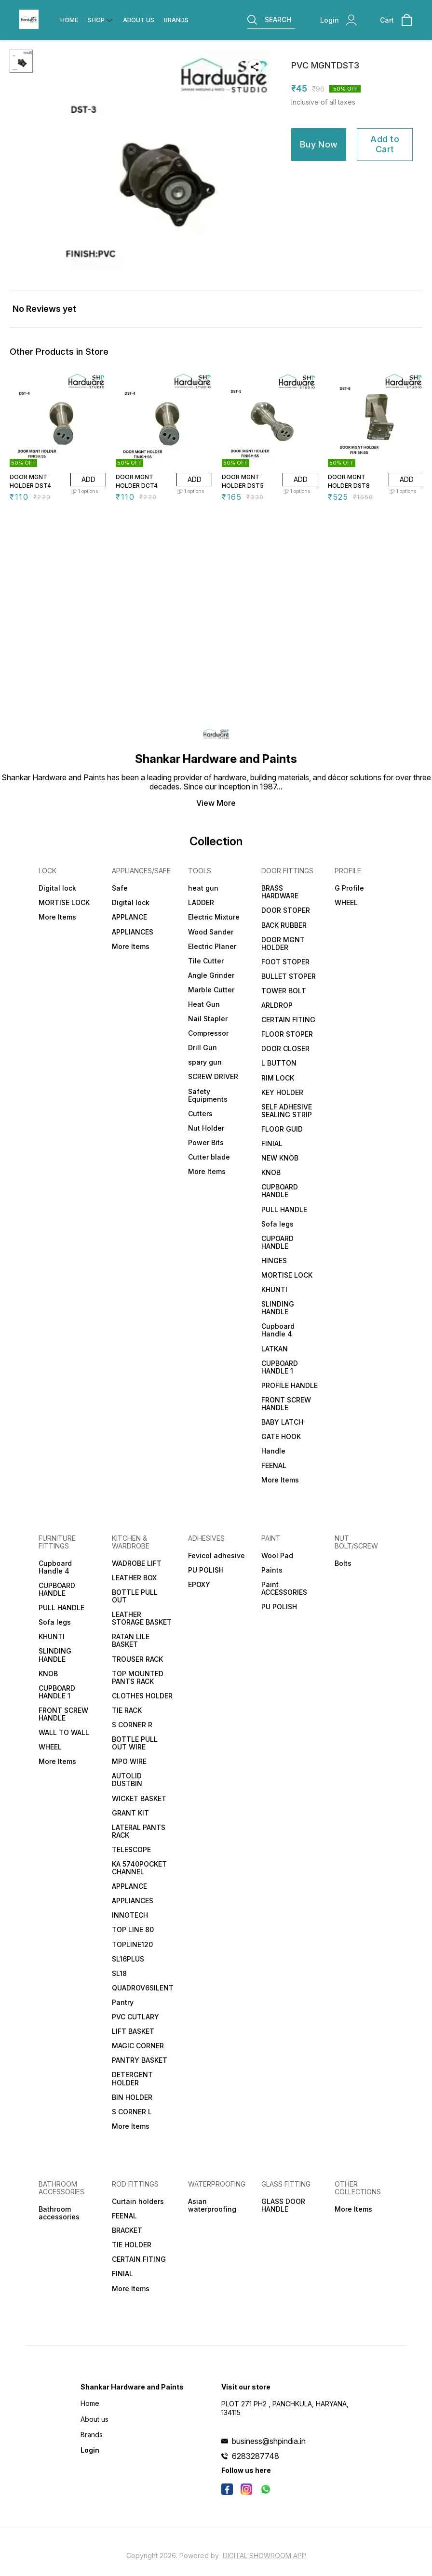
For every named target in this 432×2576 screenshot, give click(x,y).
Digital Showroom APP (264, 2555)
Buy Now (319, 144)
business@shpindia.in (269, 2441)
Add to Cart (384, 144)
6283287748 (255, 2456)
